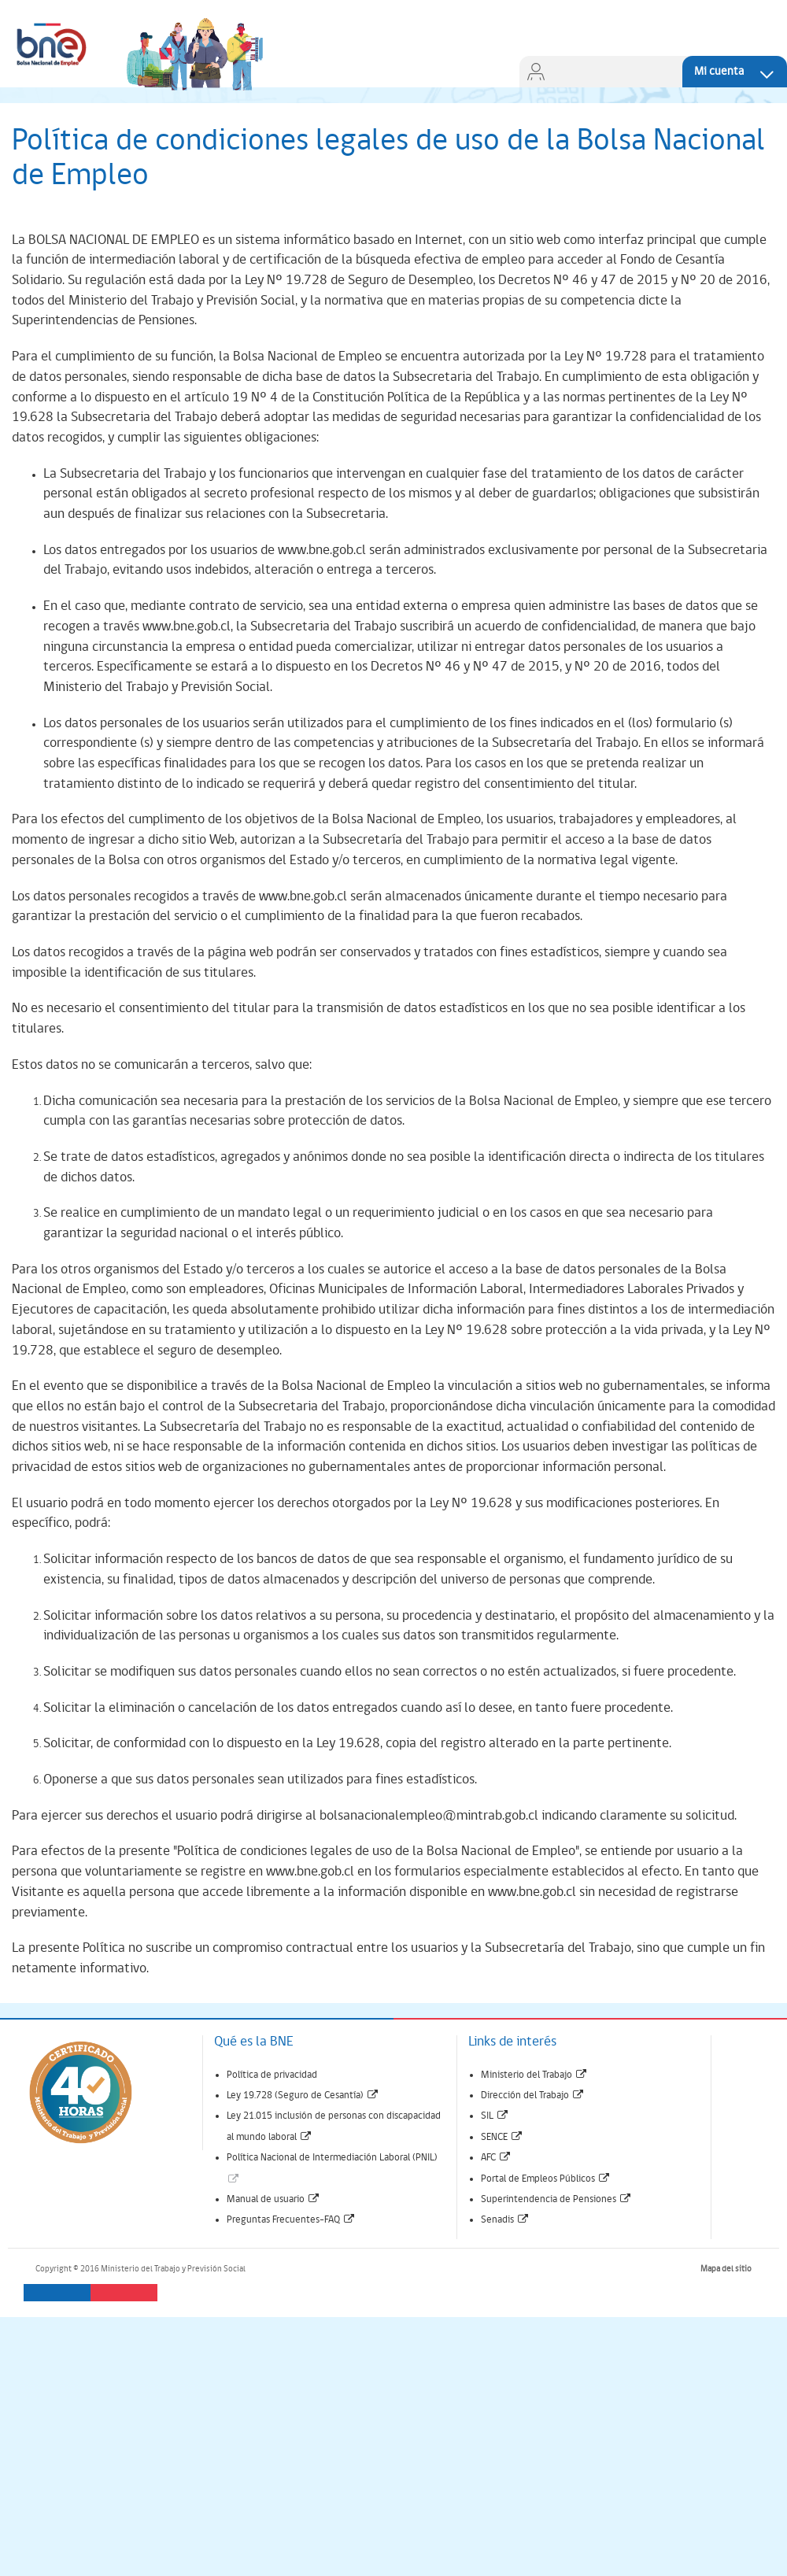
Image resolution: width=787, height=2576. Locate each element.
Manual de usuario (273, 2199)
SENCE (502, 2137)
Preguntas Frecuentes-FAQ (291, 2220)
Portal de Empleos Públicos (546, 2179)
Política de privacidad (272, 2075)
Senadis (505, 2220)
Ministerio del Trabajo (534, 2075)
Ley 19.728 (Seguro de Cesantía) (303, 2095)
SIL (495, 2116)
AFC (496, 2158)
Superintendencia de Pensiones (556, 2199)
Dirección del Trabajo (533, 2095)
